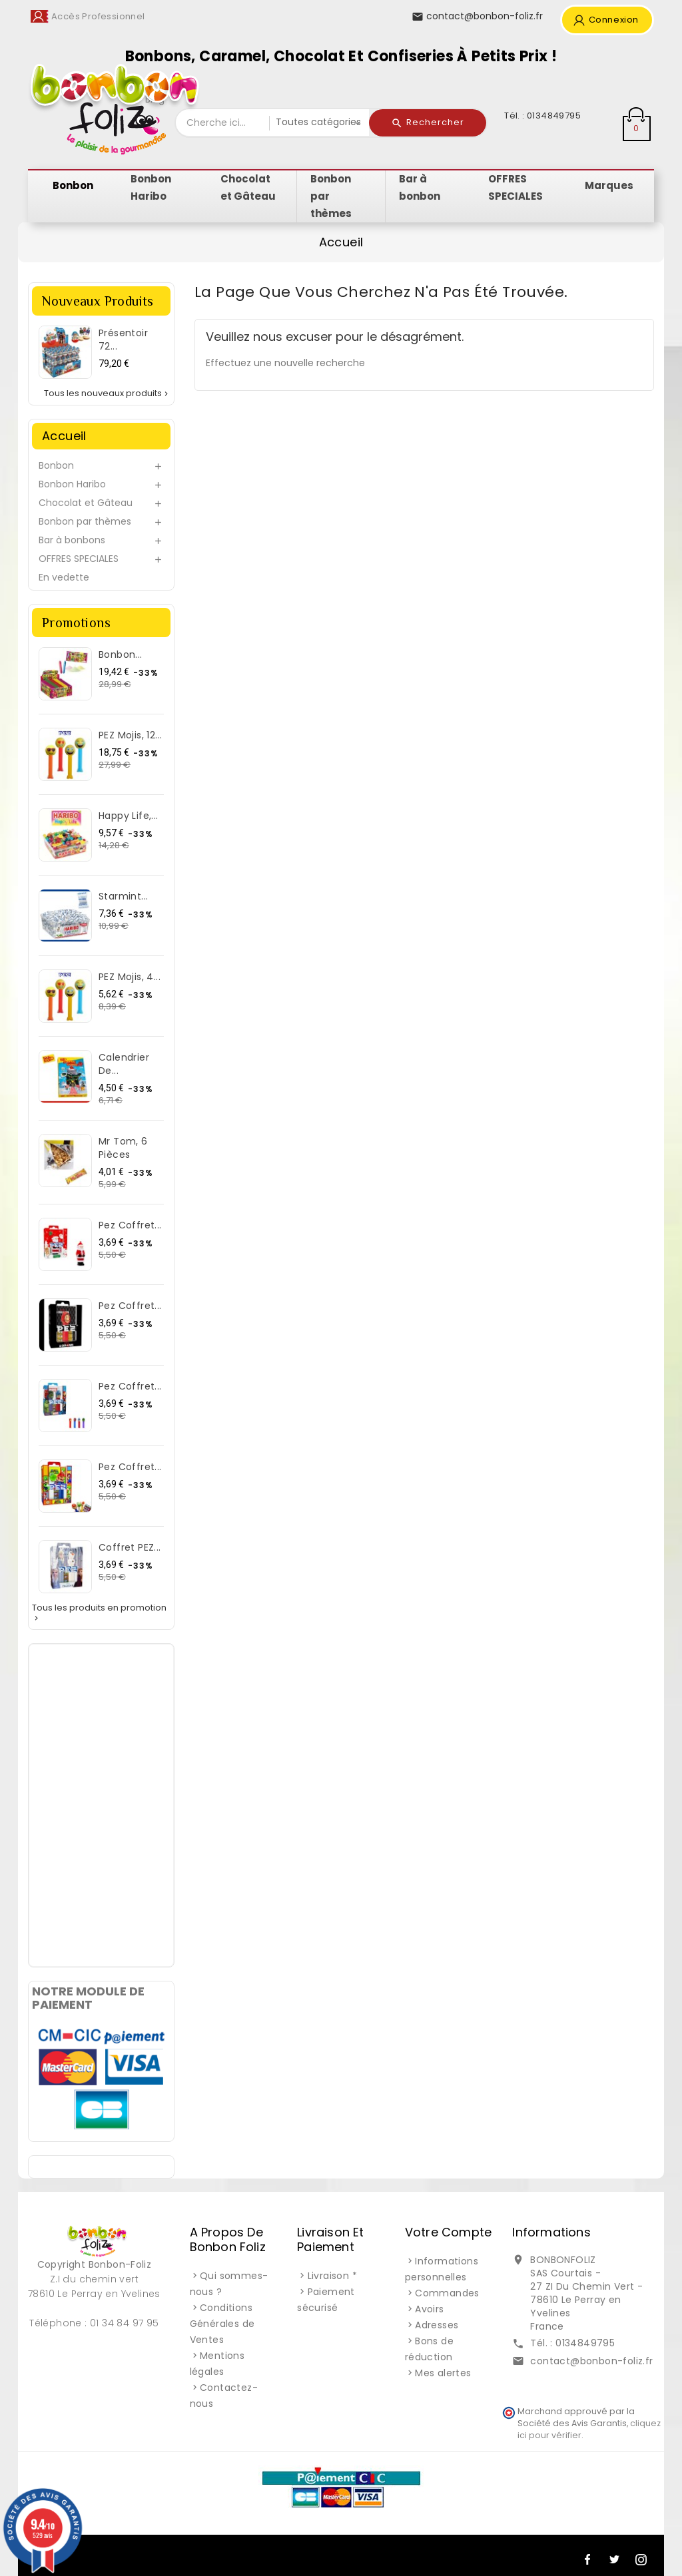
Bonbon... (121, 654)
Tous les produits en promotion (99, 1612)
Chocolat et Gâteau (86, 502)
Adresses (436, 2325)
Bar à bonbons (72, 540)
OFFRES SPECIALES (79, 558)
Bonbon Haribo (72, 484)
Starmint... (123, 896)
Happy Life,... (129, 815)
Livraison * (332, 2275)
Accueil (64, 435)
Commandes (447, 2293)
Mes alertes (443, 2373)
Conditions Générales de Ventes (222, 2323)
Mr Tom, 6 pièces (123, 1148)
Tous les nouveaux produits (107, 393)
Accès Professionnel (98, 16)
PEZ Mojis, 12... (130, 735)
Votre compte (448, 2232)
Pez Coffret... (130, 1225)
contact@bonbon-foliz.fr (591, 2361)
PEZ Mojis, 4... (130, 976)
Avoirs (429, 2309)
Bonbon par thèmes (85, 521)
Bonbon (56, 465)
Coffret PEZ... (130, 1547)
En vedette (64, 577)
